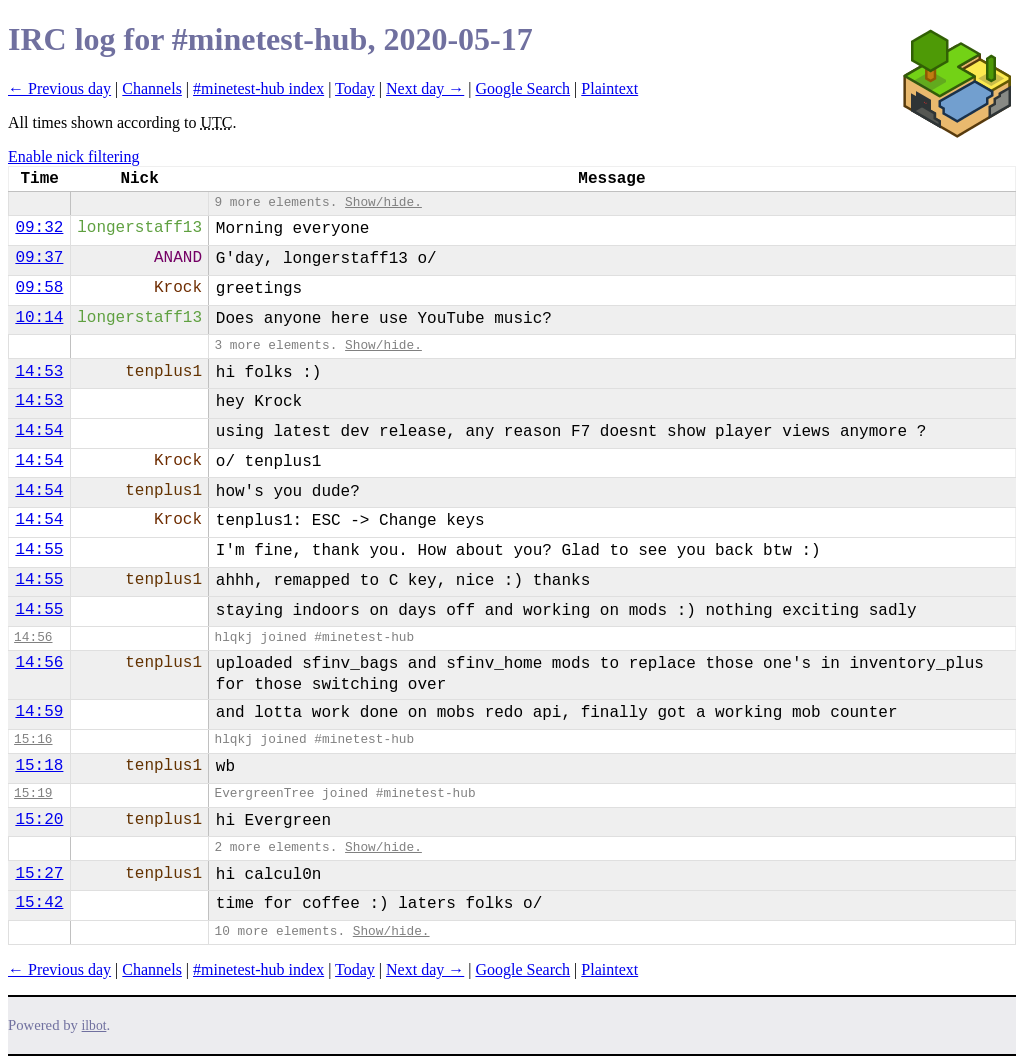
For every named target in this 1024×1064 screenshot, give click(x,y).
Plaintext (609, 88)
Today (355, 88)
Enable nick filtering (74, 156)
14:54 (39, 431)
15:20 (39, 820)
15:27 (39, 874)
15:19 (33, 793)
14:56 (33, 637)
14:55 (39, 550)
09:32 (39, 228)
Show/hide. (383, 202)
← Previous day (59, 88)
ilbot (94, 1025)
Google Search (522, 88)
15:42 (39, 903)
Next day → (425, 88)
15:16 (33, 739)
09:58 (39, 288)
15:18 (39, 766)
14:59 (39, 712)
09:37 (39, 258)
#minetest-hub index (258, 88)
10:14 (39, 318)
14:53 (39, 372)
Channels (152, 88)
